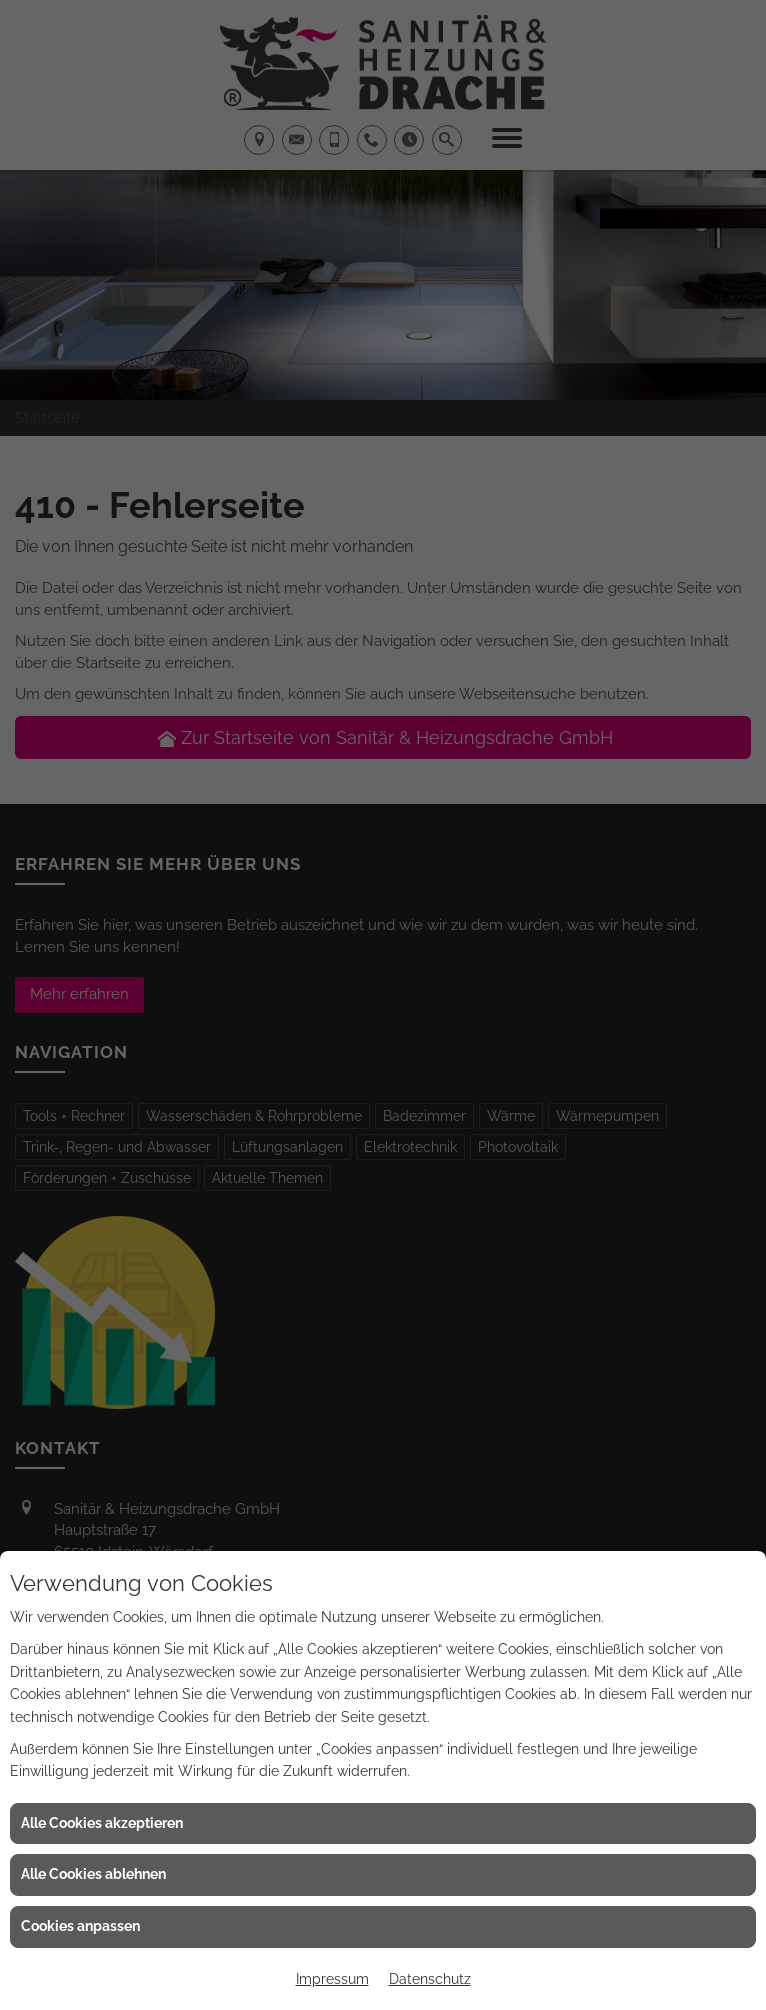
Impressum (332, 1979)
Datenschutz (430, 1979)
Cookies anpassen (80, 1926)
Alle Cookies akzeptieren (102, 1823)
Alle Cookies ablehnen (93, 1874)
